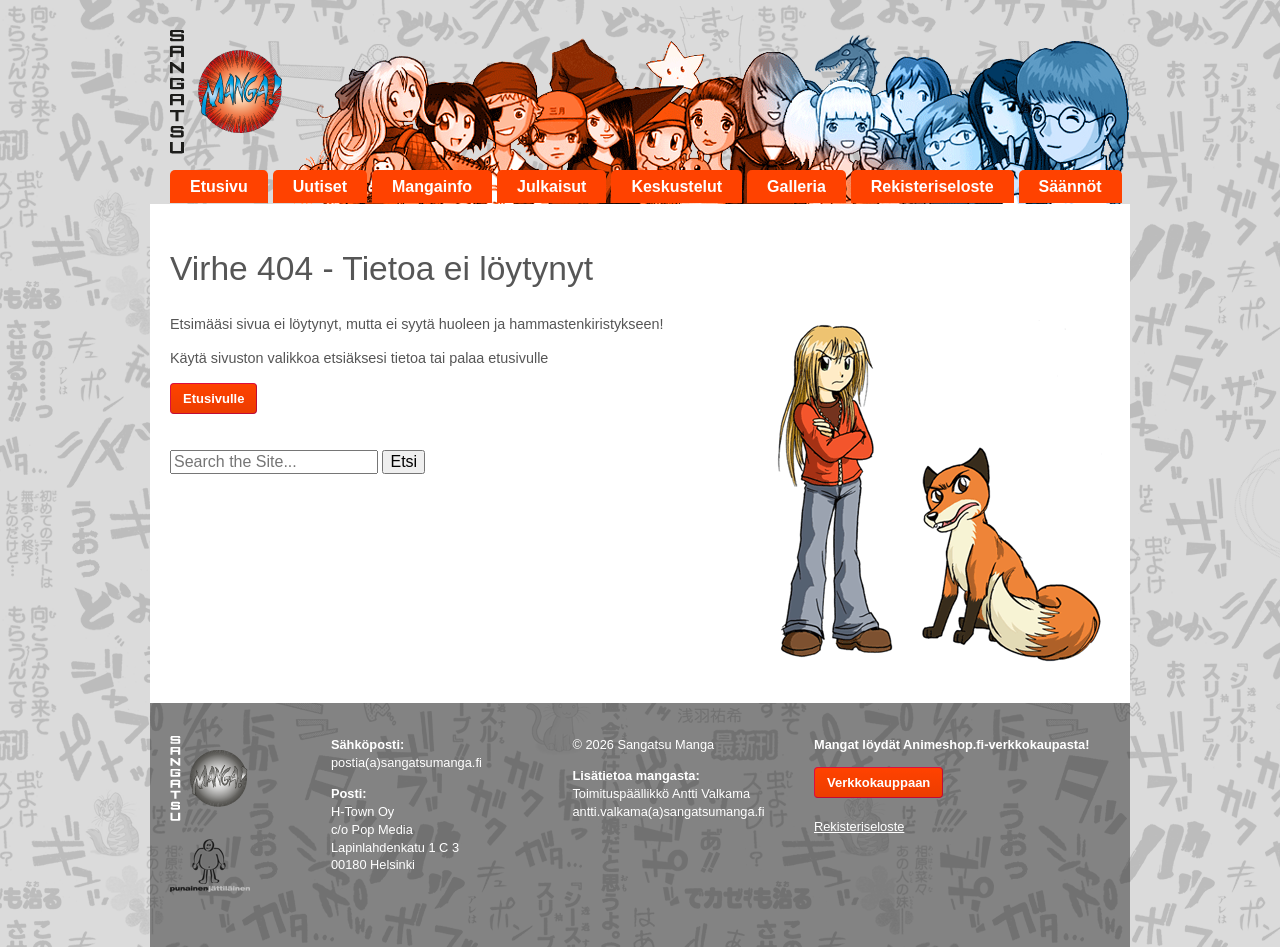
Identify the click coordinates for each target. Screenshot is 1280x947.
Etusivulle (213, 398)
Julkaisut (551, 186)
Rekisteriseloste (932, 186)
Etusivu (219, 186)
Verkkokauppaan (878, 782)
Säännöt (1070, 186)
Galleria (796, 186)
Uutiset (320, 186)
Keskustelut (676, 186)
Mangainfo (432, 186)
